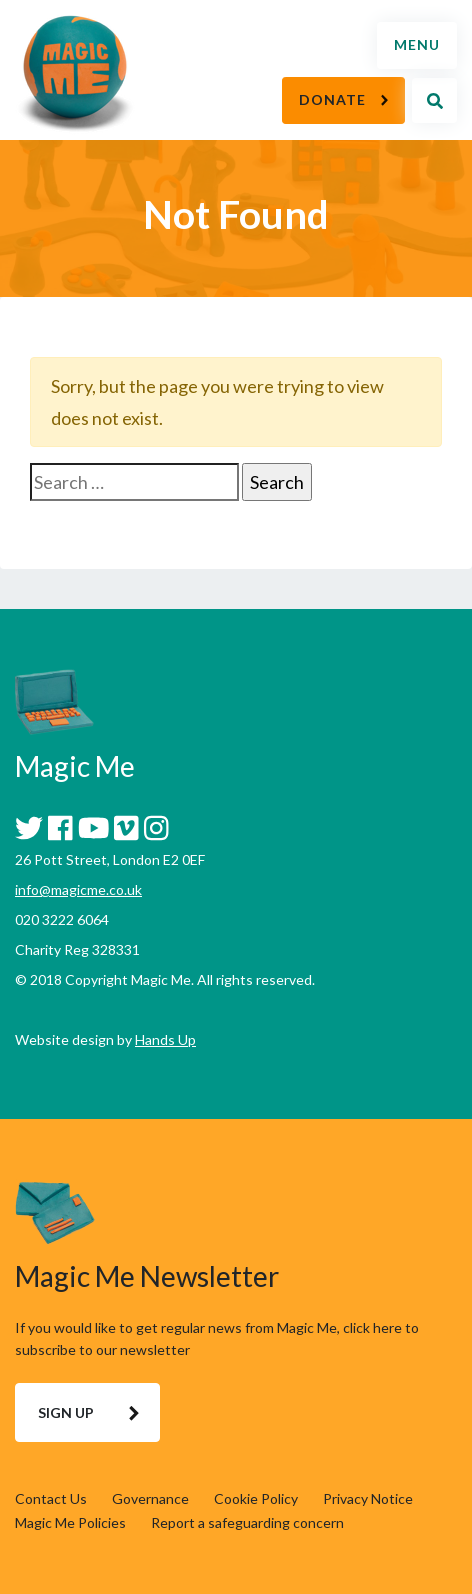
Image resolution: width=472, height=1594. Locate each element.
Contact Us (51, 1498)
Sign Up (66, 1412)
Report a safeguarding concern (247, 1522)
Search (435, 101)
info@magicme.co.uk (78, 889)
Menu (417, 44)
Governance (150, 1498)
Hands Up (165, 1039)
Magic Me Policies (70, 1522)
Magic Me (75, 75)
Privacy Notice (368, 1498)
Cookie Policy (256, 1498)
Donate (332, 99)
